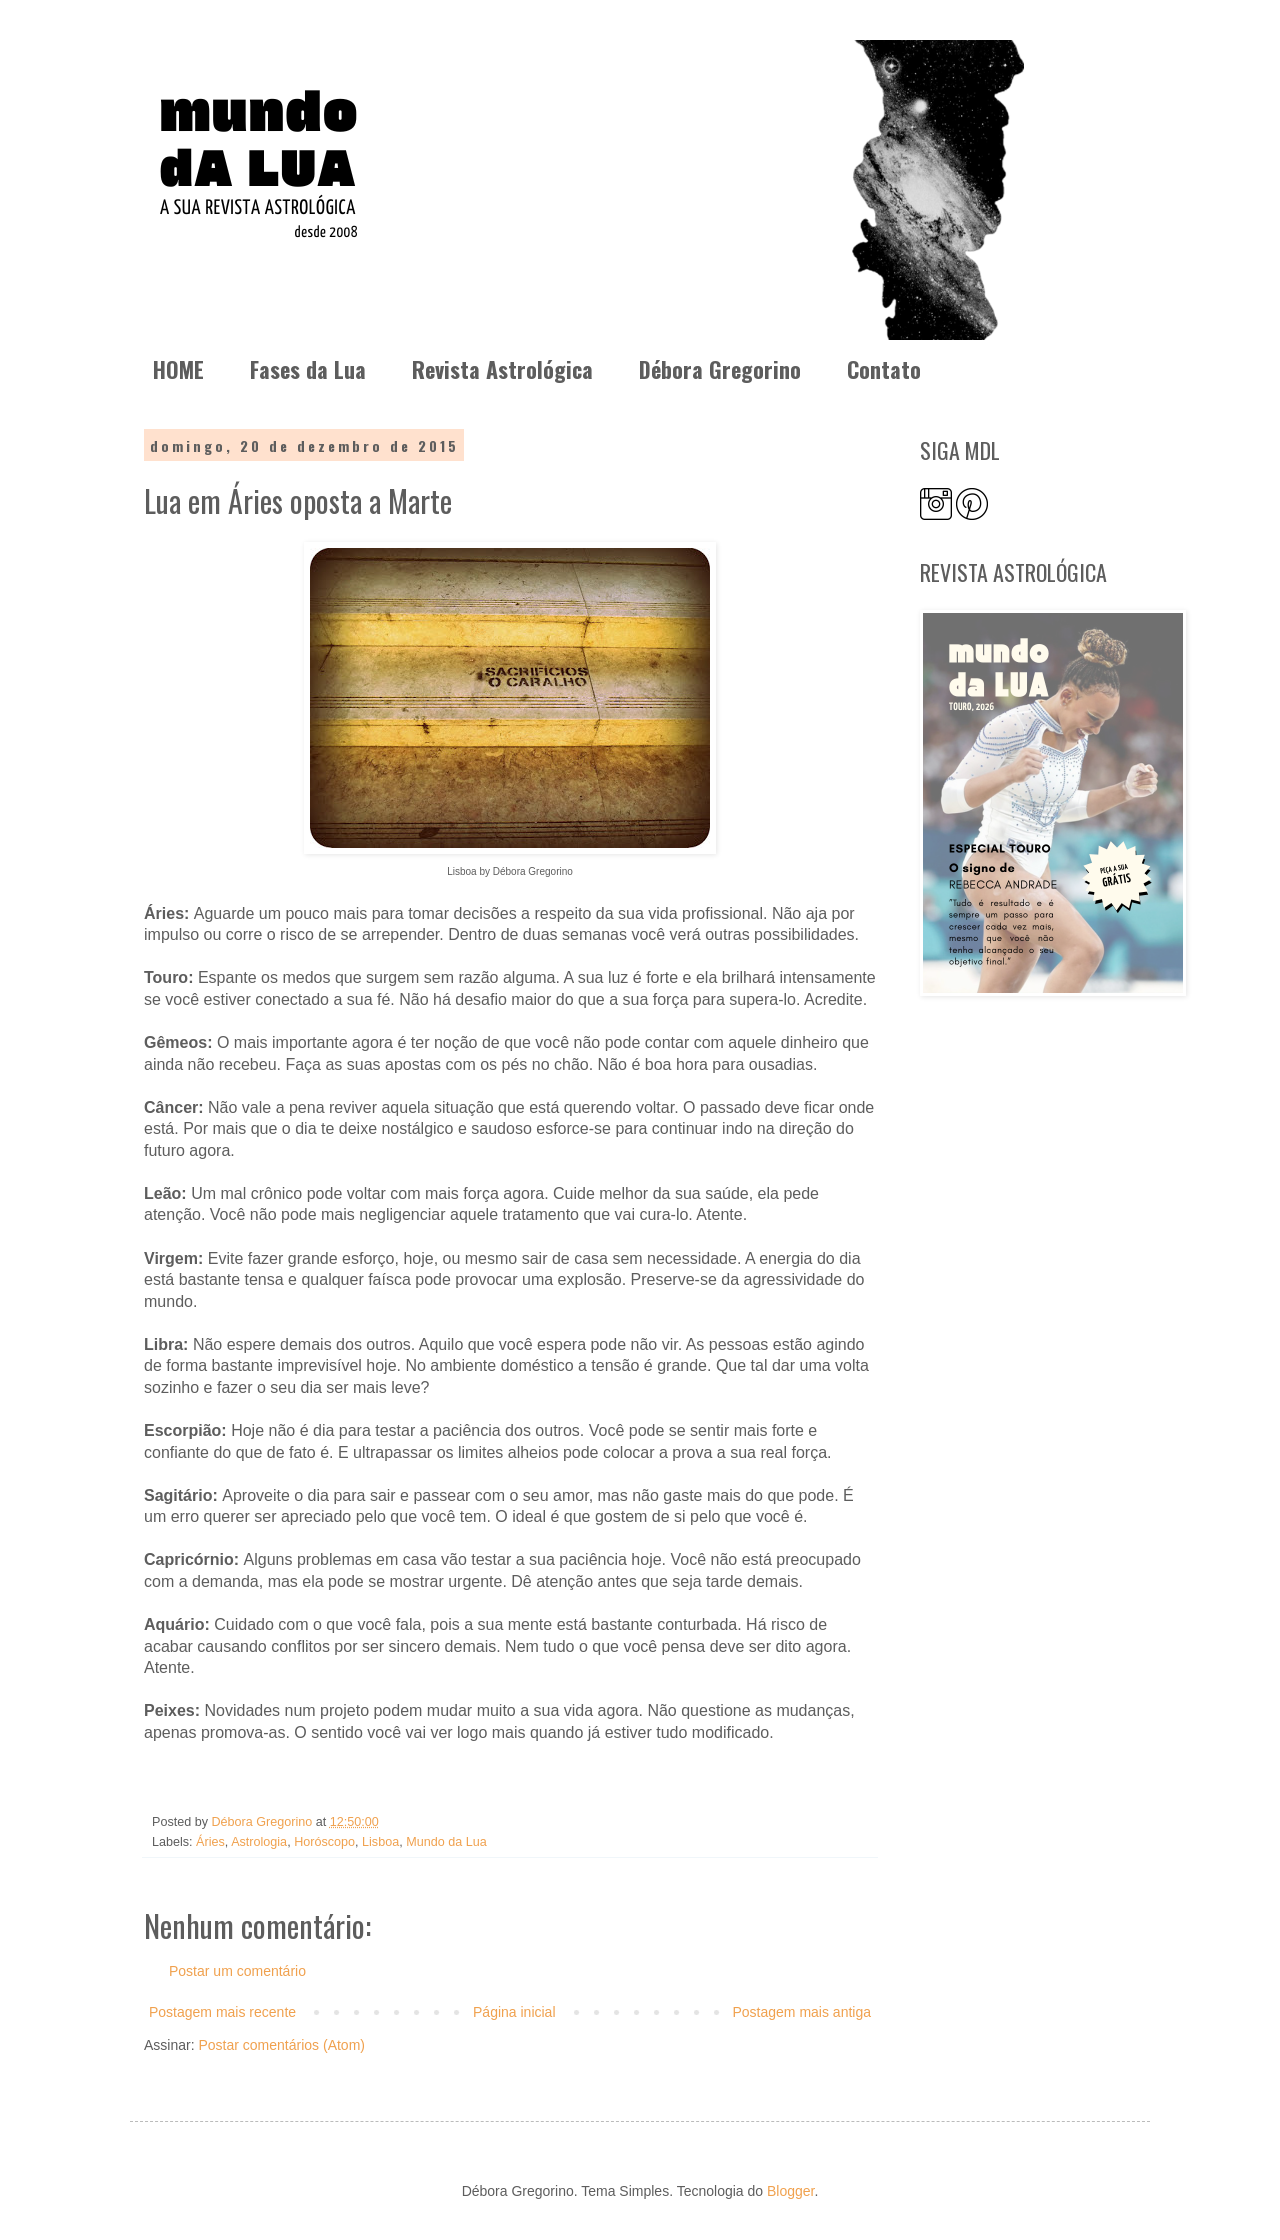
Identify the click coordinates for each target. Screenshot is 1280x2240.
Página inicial (514, 2012)
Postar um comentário (237, 1971)
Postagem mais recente (222, 2012)
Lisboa (380, 1842)
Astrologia (259, 1842)
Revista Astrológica (502, 369)
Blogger (790, 2191)
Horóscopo (324, 1842)
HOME (178, 369)
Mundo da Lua (446, 1842)
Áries (210, 1842)
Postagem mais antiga (801, 2012)
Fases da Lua (308, 369)
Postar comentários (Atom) (281, 2045)
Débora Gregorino (720, 369)
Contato (884, 369)
